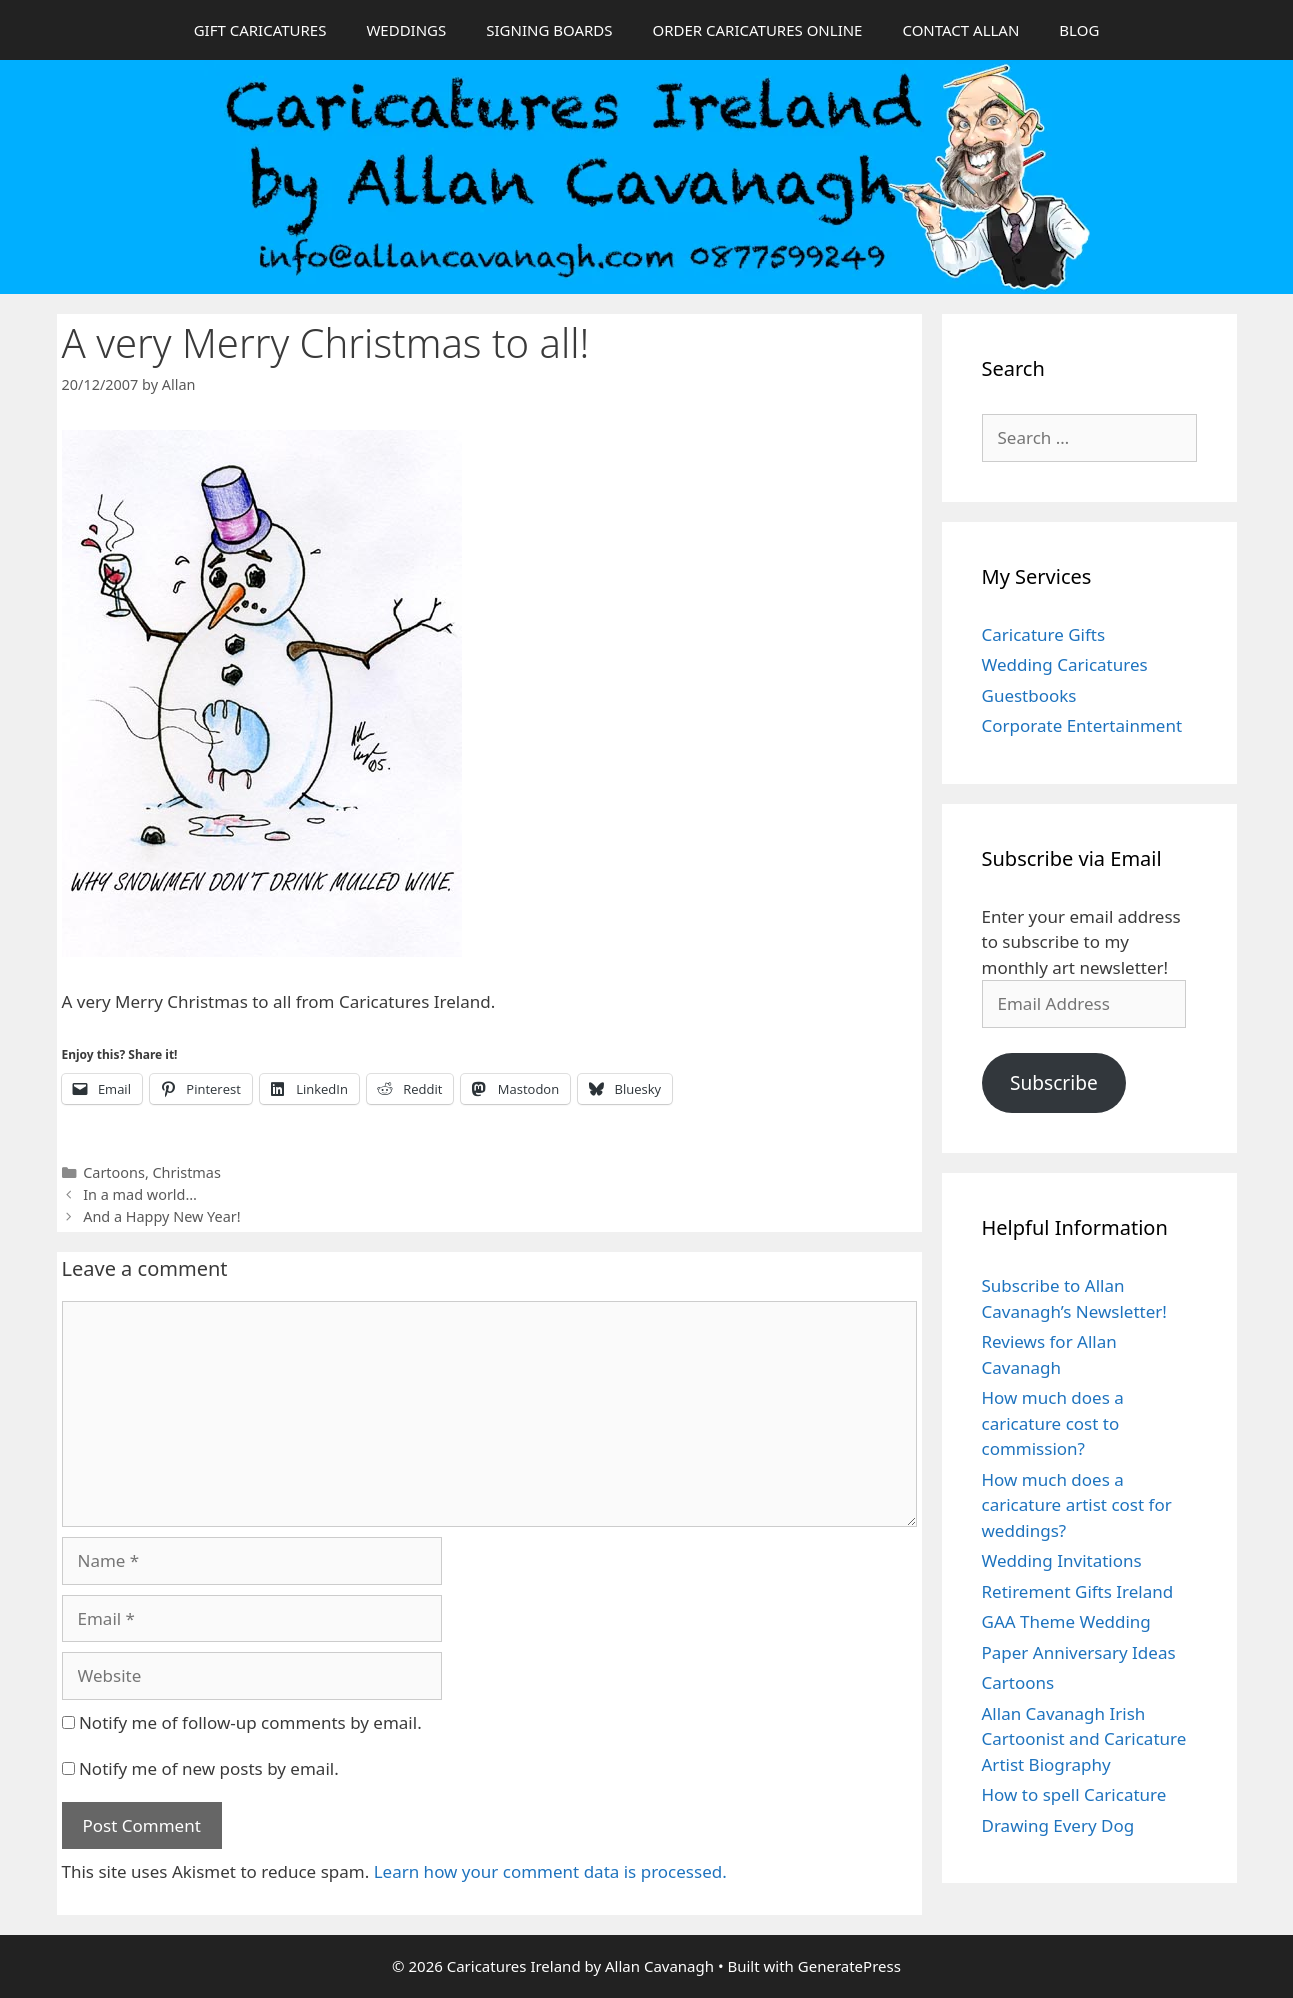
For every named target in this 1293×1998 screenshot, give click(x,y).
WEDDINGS (406, 30)
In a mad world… (140, 1194)
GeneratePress (849, 1966)
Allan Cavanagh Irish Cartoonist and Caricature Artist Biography (1084, 1739)
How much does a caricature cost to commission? (1053, 1423)
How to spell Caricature (1074, 1794)
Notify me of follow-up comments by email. (250, 1722)
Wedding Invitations (1062, 1560)
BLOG (1079, 30)
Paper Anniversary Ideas (1079, 1652)
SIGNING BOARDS (549, 30)
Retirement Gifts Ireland (1078, 1591)
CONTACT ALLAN (960, 30)
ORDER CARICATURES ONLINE (757, 30)
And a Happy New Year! (161, 1216)
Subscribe (1054, 1083)
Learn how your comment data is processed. (550, 1871)
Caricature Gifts (1044, 634)
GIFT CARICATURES (260, 30)
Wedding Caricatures (1065, 664)
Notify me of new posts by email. (209, 1768)
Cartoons (114, 1172)
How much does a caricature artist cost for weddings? (1077, 1505)
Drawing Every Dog (1058, 1825)
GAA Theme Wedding (1066, 1621)
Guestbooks (1029, 695)
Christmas (187, 1172)
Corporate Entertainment (1082, 725)
